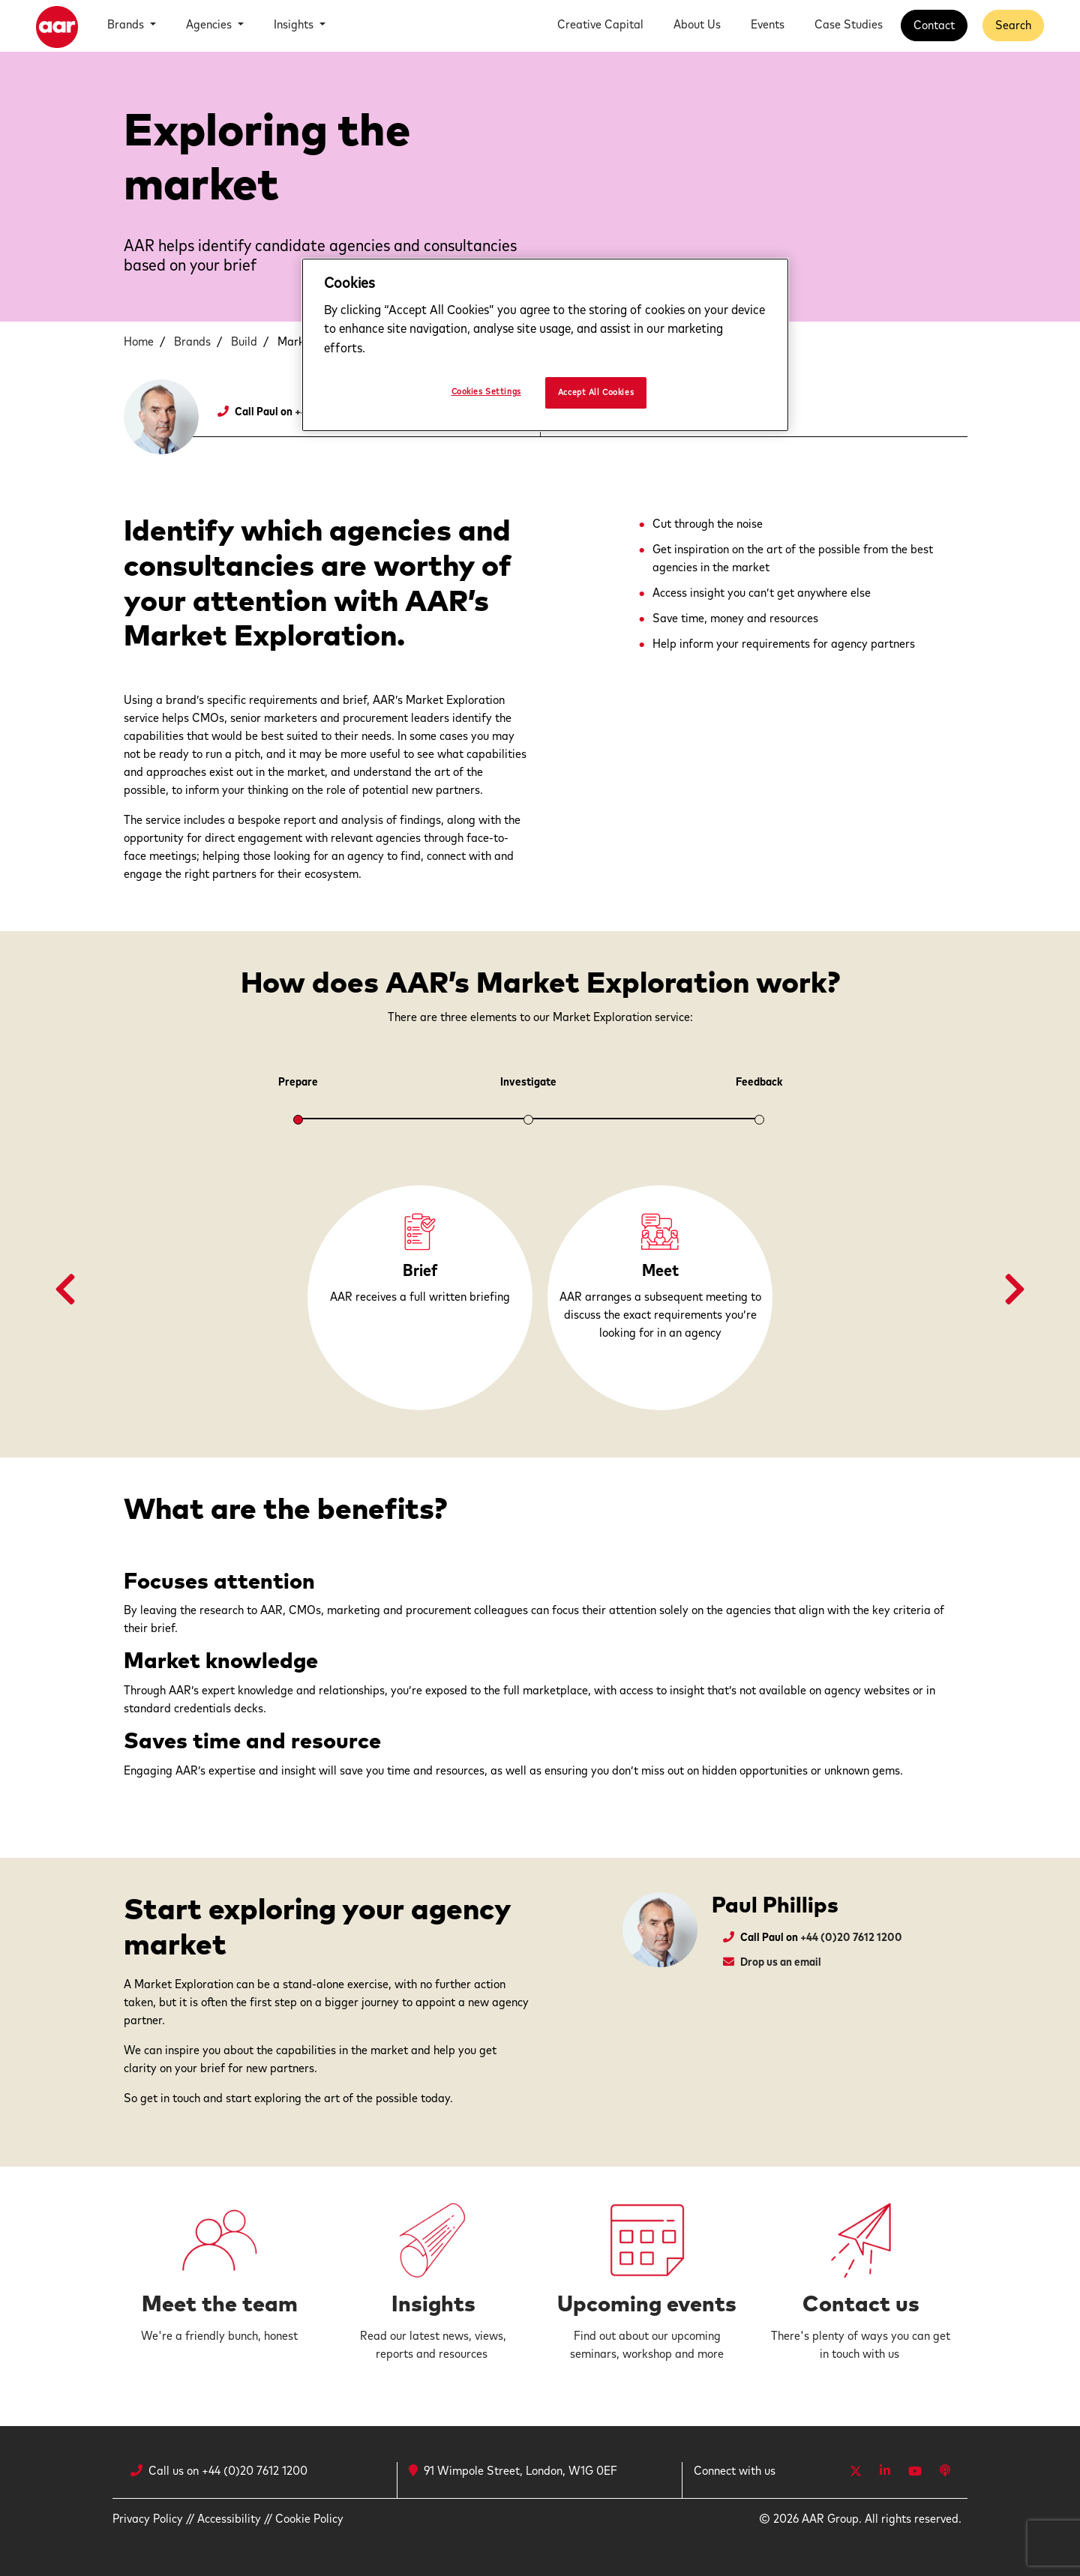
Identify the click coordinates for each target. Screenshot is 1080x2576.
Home (139, 342)
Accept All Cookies (596, 392)
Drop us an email (780, 1962)
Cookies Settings (486, 392)
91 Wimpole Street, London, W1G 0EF (513, 2471)
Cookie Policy (309, 2519)
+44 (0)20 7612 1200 (851, 1937)
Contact (934, 25)
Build (244, 342)
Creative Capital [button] (600, 25)
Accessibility (229, 2519)
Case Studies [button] (848, 25)
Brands (127, 25)
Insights (295, 25)
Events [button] (767, 25)
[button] (65, 1290)
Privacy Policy (147, 2519)
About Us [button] (697, 25)
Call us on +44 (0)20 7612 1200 (228, 2471)
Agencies (210, 25)
